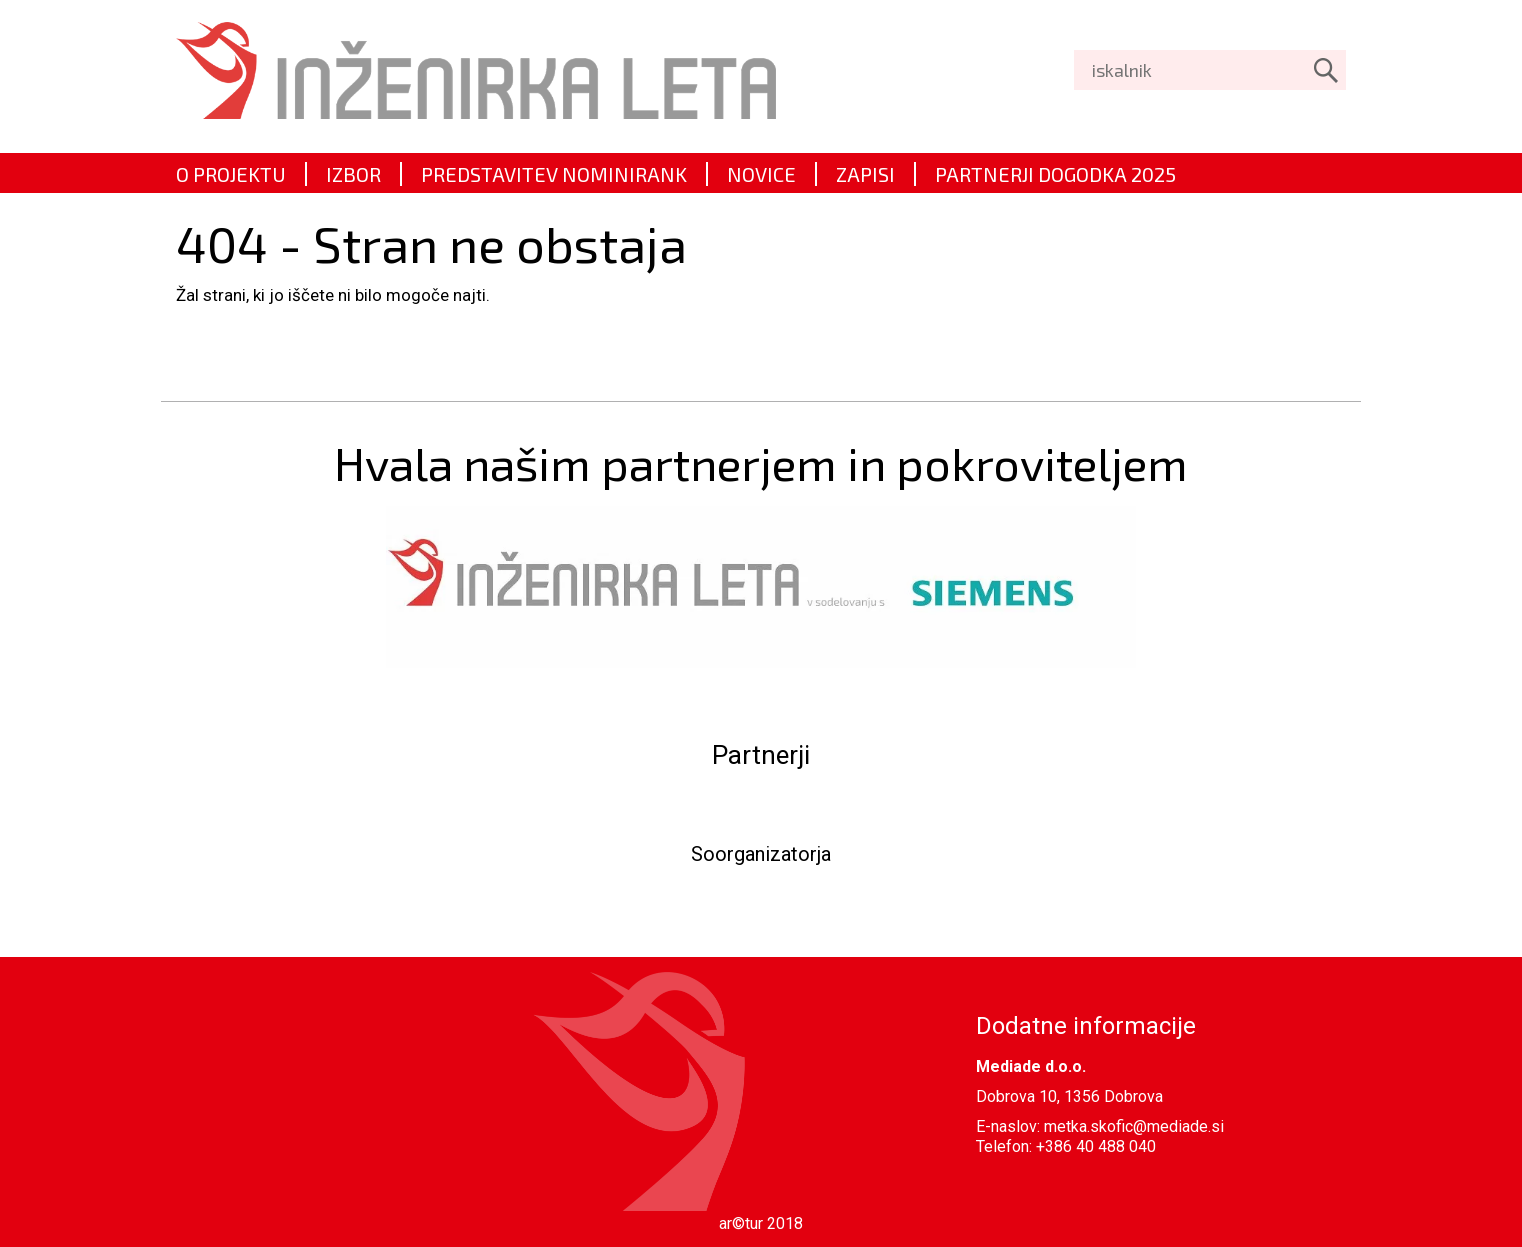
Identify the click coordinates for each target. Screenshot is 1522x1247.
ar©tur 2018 (761, 1223)
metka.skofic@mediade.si (1134, 1126)
